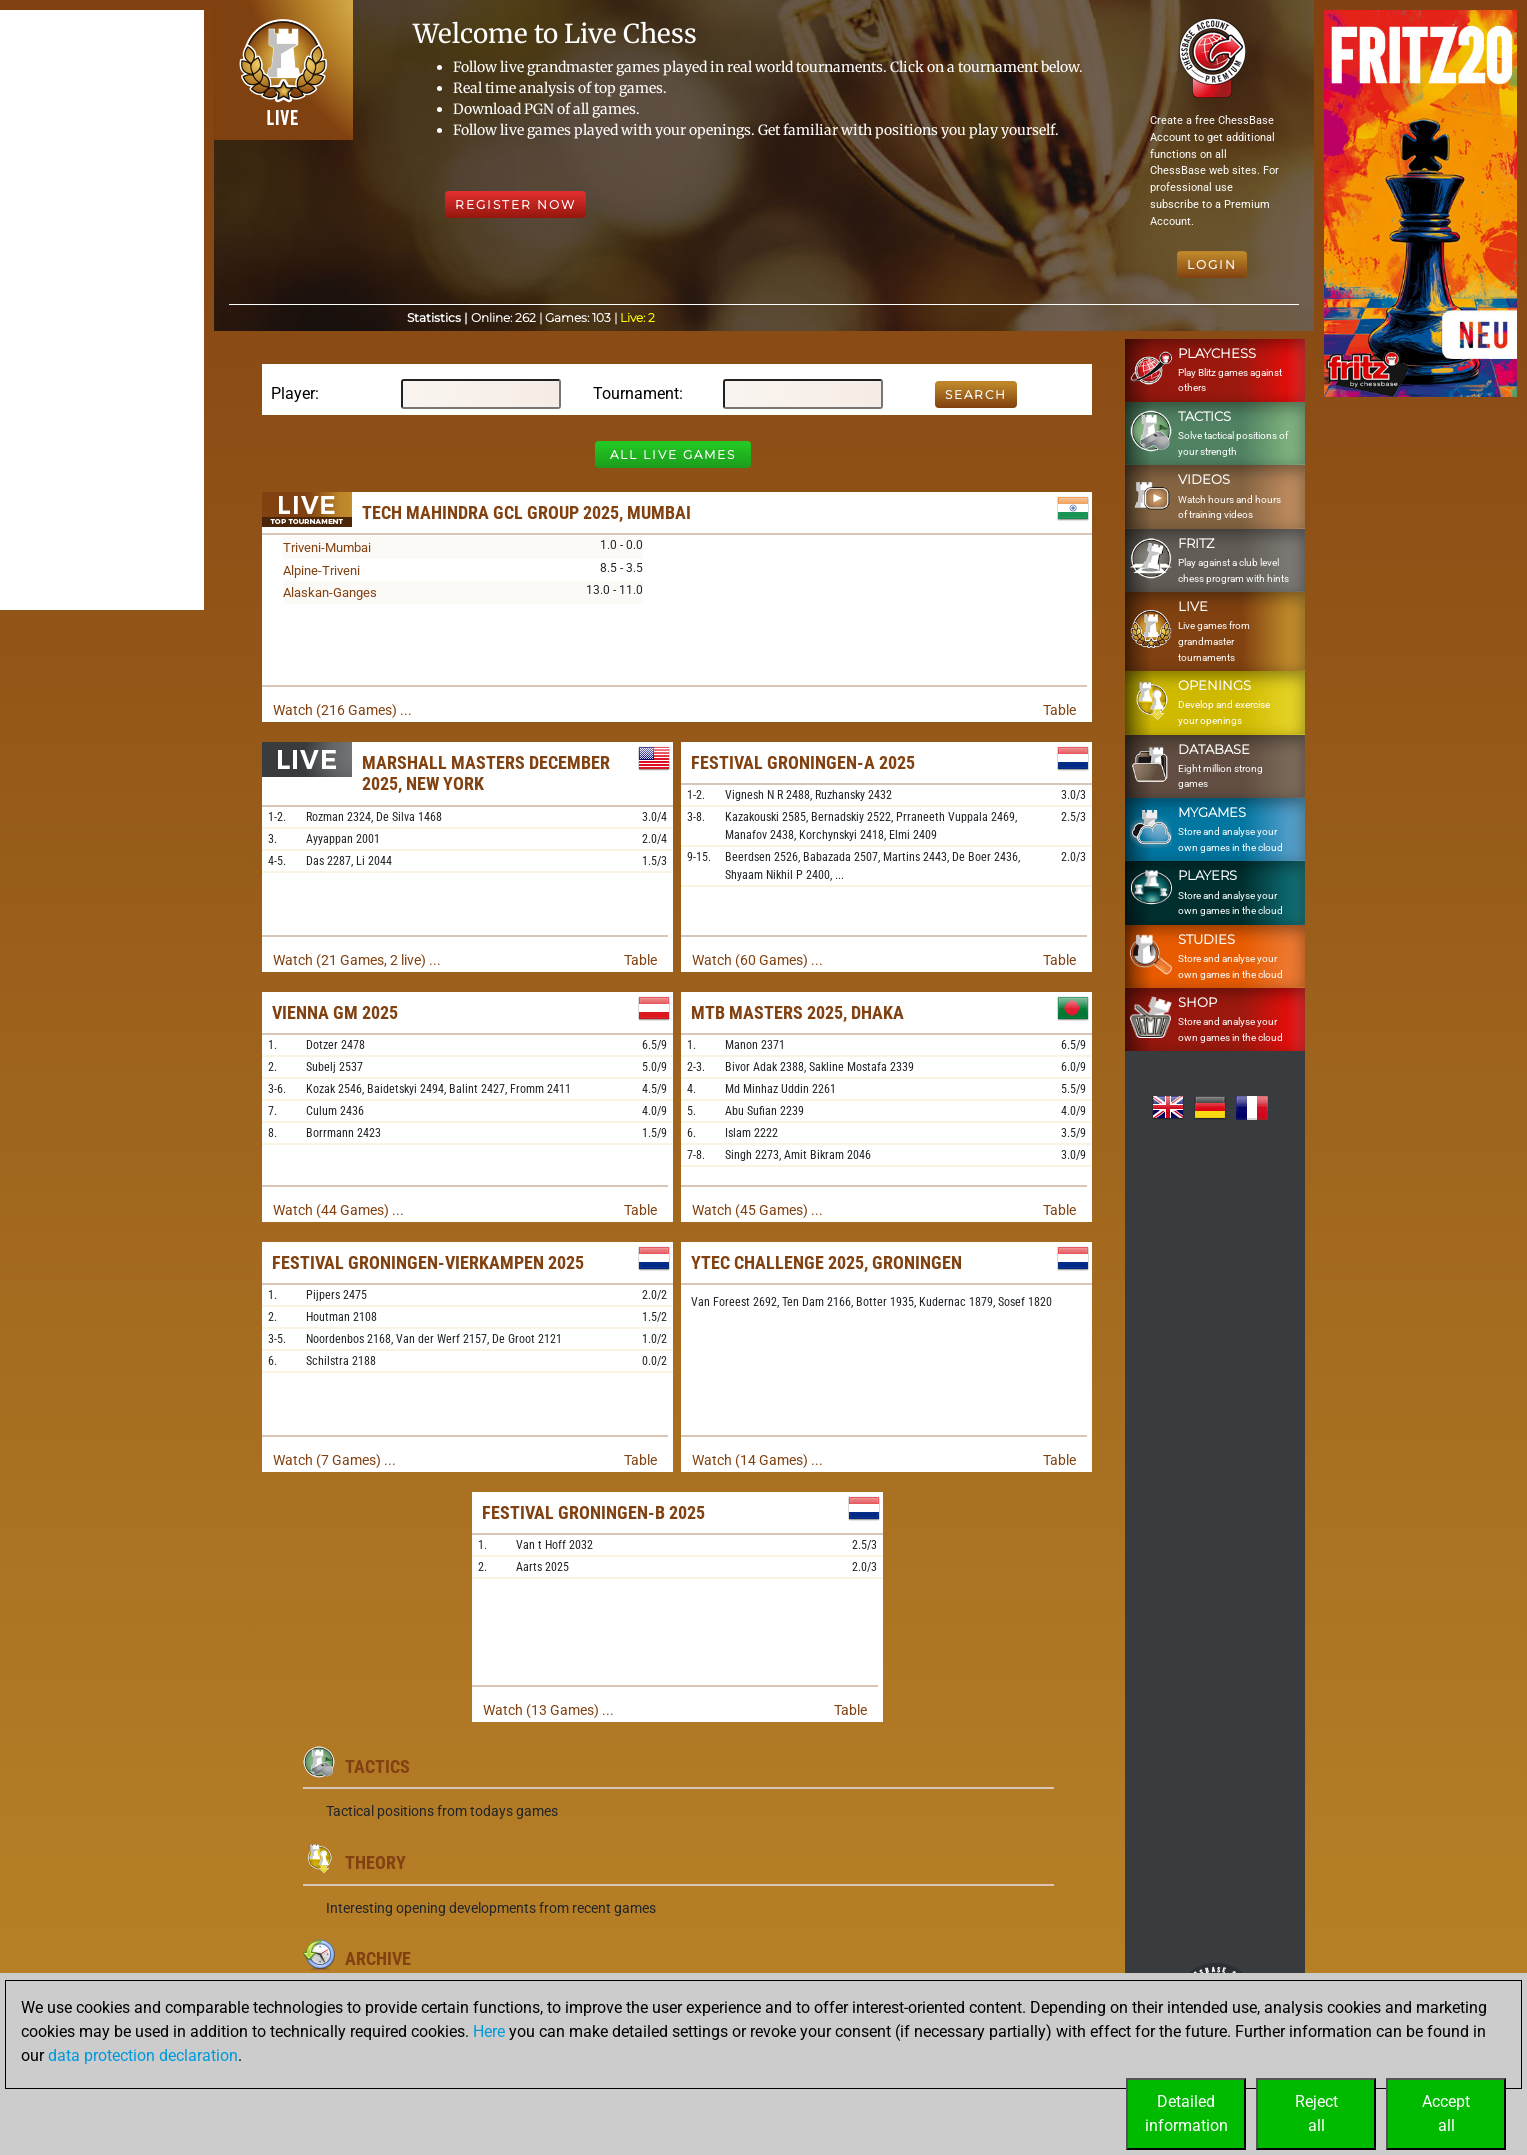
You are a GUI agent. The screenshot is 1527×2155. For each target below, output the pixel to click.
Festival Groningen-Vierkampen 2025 (428, 1262)
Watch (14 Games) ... (757, 1460)
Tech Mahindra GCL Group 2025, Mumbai (526, 512)
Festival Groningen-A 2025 (803, 762)
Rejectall (1316, 2113)
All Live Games (673, 454)
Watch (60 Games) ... (757, 960)
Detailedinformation (1186, 2113)
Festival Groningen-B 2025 (593, 1512)
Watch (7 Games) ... (334, 1460)
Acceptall (1446, 2113)
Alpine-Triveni (321, 570)
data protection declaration (143, 2055)
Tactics (377, 1766)
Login (1212, 264)
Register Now (515, 204)
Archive (378, 1958)
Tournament (636, 393)
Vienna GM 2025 (335, 1012)
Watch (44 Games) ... (338, 1210)
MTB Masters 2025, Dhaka (797, 1012)
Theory (375, 1862)
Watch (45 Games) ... (757, 1210)
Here (489, 2031)
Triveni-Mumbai (327, 547)
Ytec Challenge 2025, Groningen (826, 1262)
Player (293, 393)
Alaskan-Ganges (330, 592)
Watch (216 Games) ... (342, 710)
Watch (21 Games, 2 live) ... (357, 960)
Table (1059, 710)
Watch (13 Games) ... (548, 1710)
